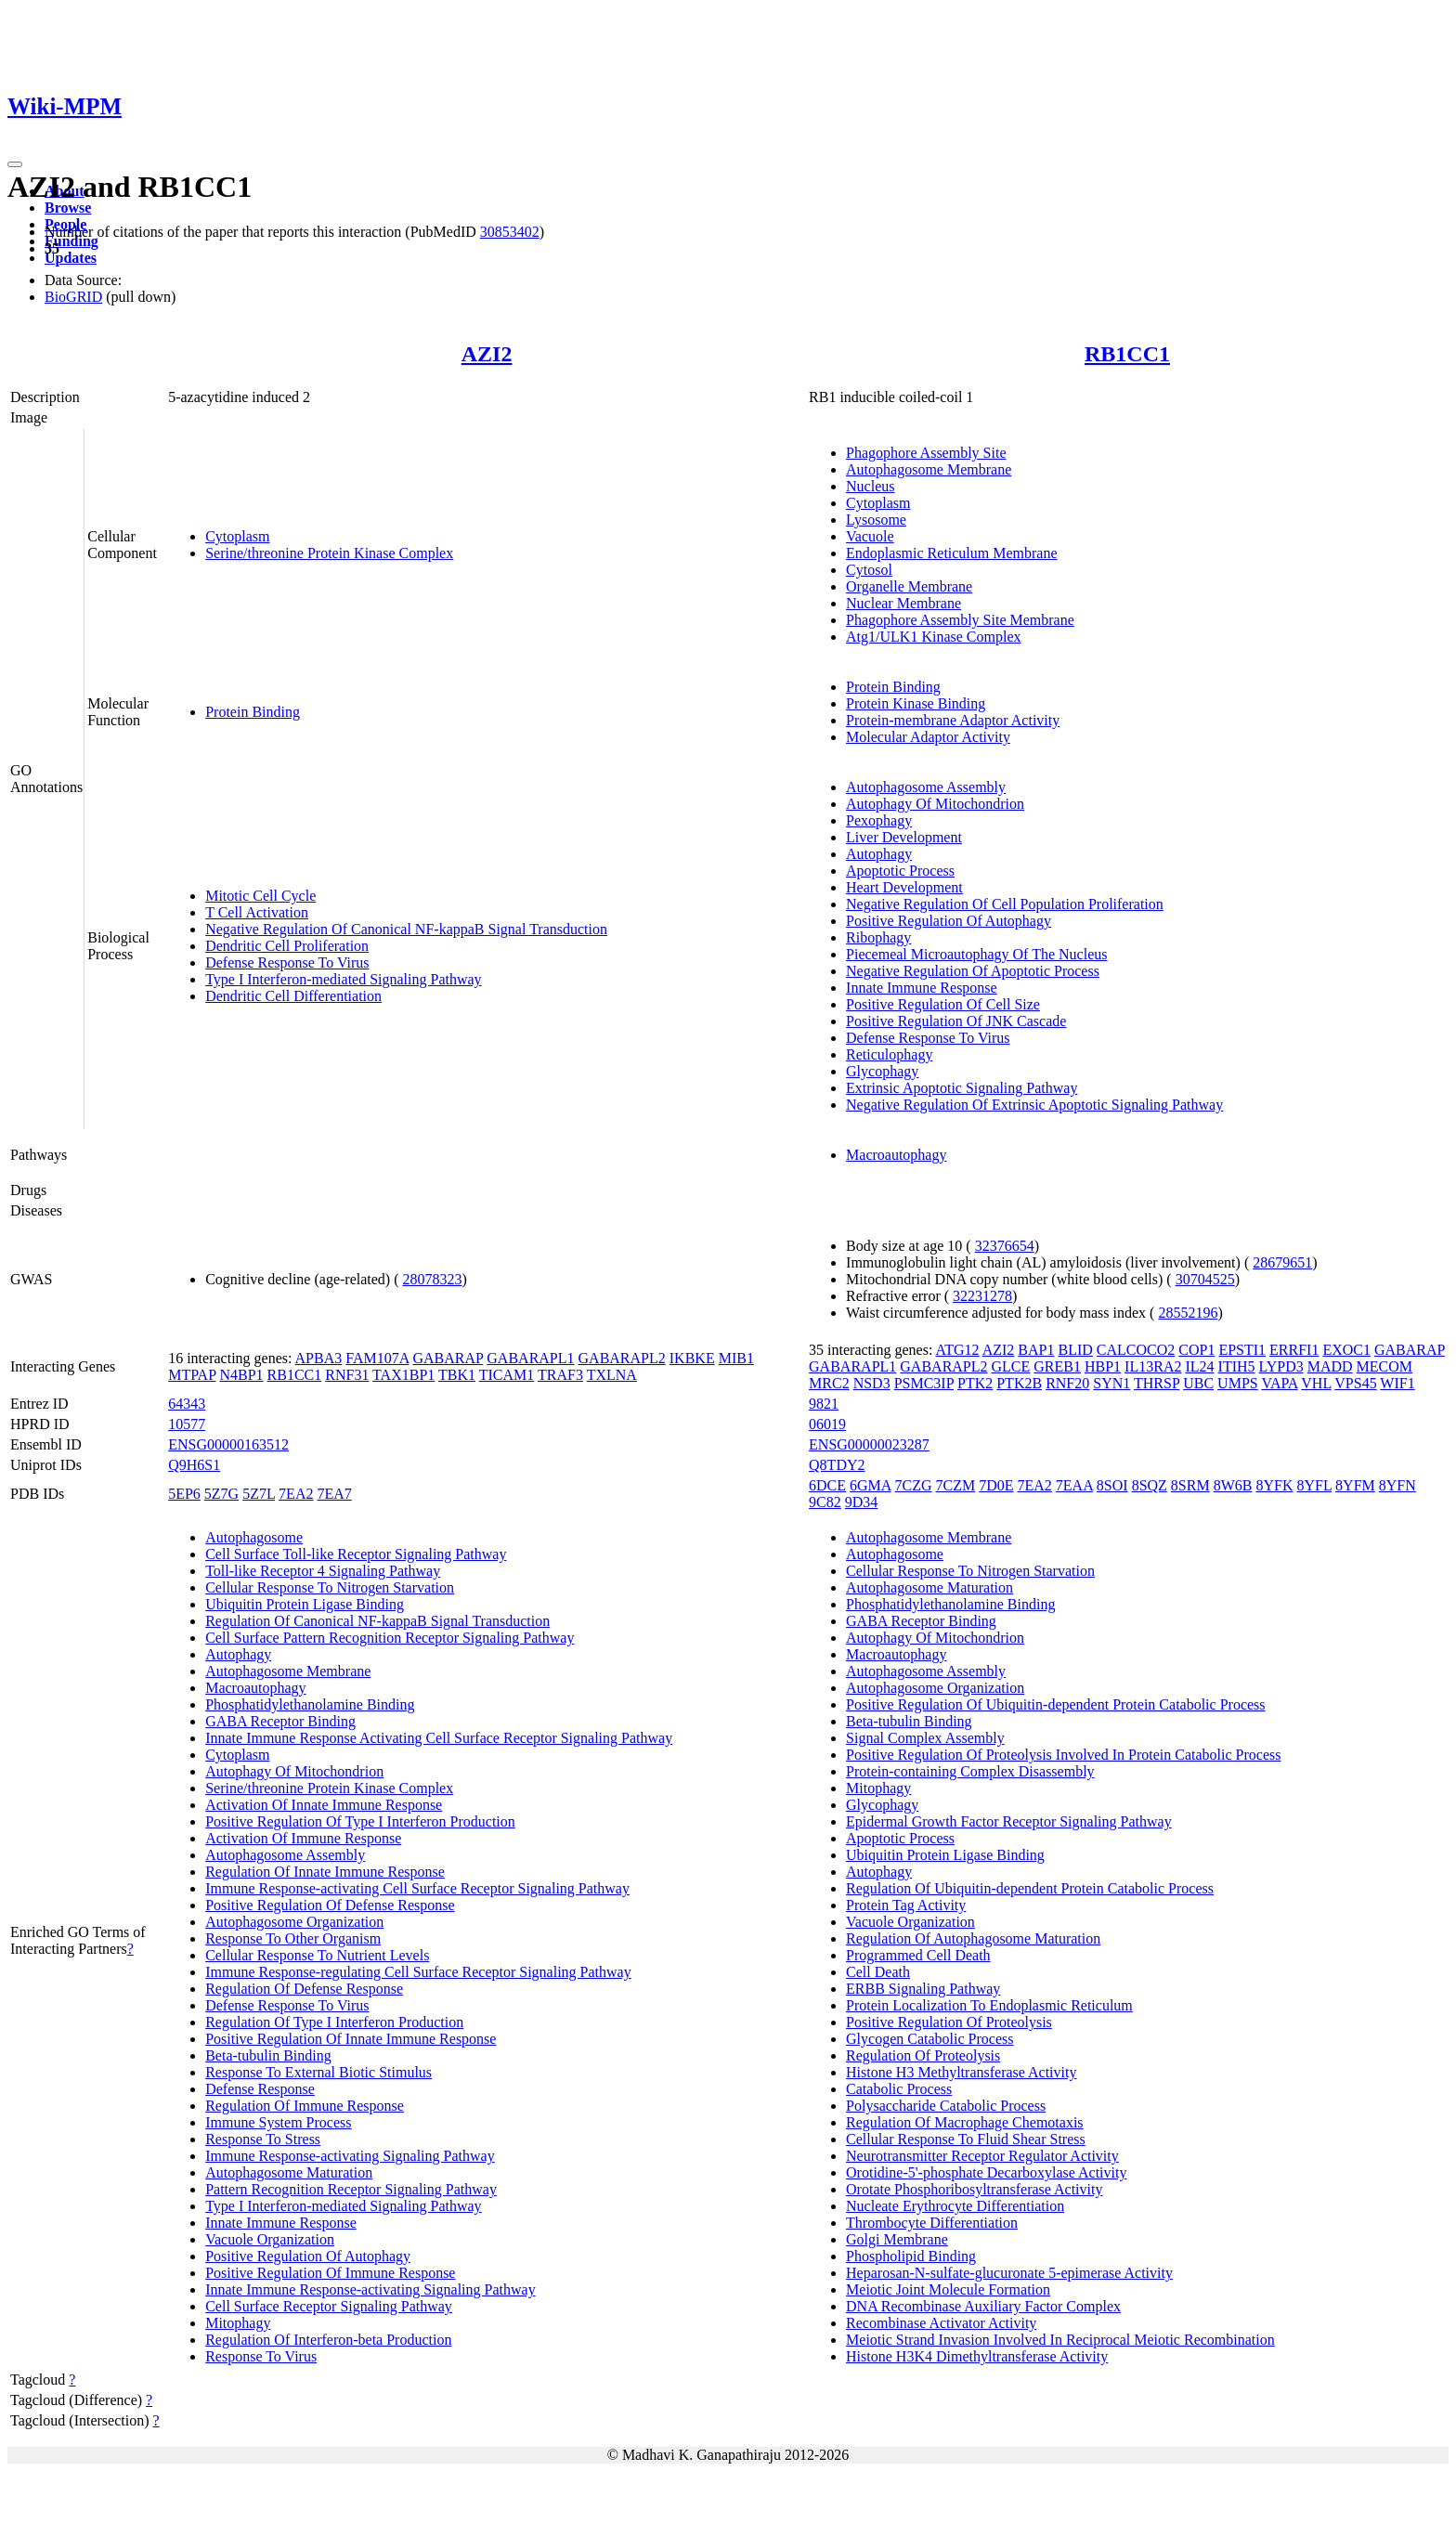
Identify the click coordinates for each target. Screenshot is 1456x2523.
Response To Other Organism (293, 1938)
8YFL (1314, 1485)
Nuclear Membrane (903, 603)
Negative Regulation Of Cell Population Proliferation (1005, 904)
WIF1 (1397, 1383)
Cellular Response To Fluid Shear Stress (966, 2139)
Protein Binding (252, 712)
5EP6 (184, 1494)
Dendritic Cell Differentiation (293, 996)
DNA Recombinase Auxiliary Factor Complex (983, 2306)
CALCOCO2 (1136, 1350)
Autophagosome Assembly (926, 787)
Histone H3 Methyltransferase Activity (961, 2072)
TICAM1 (507, 1375)
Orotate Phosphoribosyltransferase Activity (974, 2189)
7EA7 (334, 1494)
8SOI (1112, 1485)
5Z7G (221, 1494)
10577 (186, 1424)
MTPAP (191, 1375)
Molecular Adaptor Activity (928, 737)
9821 (823, 1403)
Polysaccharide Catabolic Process (946, 2105)
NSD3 (871, 1383)
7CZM (956, 1485)
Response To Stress (262, 2139)
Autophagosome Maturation (288, 2172)
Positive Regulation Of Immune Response (330, 2273)
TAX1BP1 (403, 1375)
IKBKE (692, 1358)
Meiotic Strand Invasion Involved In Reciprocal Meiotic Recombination (1060, 2339)
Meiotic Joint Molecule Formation (948, 2289)
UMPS (1237, 1383)
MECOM (1384, 1366)
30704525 (1205, 1279)
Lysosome (876, 519)
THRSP (1156, 1383)
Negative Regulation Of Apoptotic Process (972, 971)
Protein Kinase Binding (915, 703)
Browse (68, 207)
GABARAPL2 (622, 1358)
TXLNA (612, 1375)
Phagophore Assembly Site (926, 453)
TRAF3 (560, 1375)
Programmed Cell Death (918, 1955)
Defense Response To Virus (287, 962)
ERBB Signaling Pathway (923, 1988)
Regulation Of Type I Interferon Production (334, 2022)
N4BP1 (241, 1375)
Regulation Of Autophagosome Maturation (973, 1938)
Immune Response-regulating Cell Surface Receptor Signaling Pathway (418, 1972)
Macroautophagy (896, 1155)
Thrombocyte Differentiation (932, 2222)
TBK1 (456, 1375)
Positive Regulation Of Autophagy (948, 921)
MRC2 (829, 1383)
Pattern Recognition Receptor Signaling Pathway (351, 2189)
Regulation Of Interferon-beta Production (328, 2339)
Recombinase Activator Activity (941, 2323)
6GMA (870, 1485)
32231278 (982, 1296)
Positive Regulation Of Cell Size (943, 1004)
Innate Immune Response (921, 987)
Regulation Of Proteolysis (923, 2055)
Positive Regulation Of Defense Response (329, 1905)
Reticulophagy (889, 1054)
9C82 (825, 1502)
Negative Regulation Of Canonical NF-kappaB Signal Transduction (406, 929)
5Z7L (258, 1494)
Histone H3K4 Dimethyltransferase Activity (977, 2356)
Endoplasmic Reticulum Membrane (952, 553)
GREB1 (1057, 1366)
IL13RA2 (1152, 1366)
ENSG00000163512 (228, 1444)
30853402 (510, 232)
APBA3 (319, 1358)
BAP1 (1036, 1350)
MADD (1330, 1366)
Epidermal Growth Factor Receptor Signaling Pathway (1009, 1821)
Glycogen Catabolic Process (929, 2039)
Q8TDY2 (836, 1465)
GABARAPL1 (530, 1358)
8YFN (1397, 1485)
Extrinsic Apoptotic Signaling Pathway (961, 1088)
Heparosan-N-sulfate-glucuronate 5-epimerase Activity (1009, 2273)
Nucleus (870, 486)
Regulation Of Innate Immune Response (325, 1871)
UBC (1198, 1383)
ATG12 (957, 1350)
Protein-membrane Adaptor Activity (953, 720)
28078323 (432, 1279)
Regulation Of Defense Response (304, 1988)
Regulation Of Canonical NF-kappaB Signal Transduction (377, 1621)
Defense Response (260, 2089)
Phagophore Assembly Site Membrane (960, 620)
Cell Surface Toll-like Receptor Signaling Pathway (355, 1554)
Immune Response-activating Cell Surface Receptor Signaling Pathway (417, 1888)
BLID (1075, 1350)
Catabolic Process (899, 2089)
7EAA (1074, 1485)
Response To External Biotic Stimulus (318, 2072)
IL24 (1199, 1366)
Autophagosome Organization (294, 1922)
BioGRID (73, 297)
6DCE (827, 1485)
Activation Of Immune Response (303, 1838)
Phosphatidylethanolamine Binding (309, 1704)
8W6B (1233, 1485)
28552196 (1187, 1312)
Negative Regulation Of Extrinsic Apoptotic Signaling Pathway (1034, 1104)
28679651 (1282, 1262)
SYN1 (1111, 1383)
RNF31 (347, 1375)
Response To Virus (261, 2356)
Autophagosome (254, 1537)
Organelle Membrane (909, 586)
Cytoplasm (237, 536)
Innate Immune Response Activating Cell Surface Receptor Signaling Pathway (438, 1738)
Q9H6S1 (194, 1465)
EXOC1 (1346, 1350)
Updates (71, 258)
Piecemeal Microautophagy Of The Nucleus (976, 954)
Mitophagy (237, 2323)
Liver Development (904, 837)
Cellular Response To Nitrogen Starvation (329, 1587)
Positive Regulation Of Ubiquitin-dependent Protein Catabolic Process (1055, 1704)
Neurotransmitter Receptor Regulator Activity (982, 2156)
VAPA (1279, 1383)
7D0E (996, 1485)
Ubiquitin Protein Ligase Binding (304, 1604)
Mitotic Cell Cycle (260, 896)
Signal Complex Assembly (925, 1738)
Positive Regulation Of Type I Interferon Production (360, 1821)
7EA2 (296, 1494)
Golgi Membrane (897, 2239)
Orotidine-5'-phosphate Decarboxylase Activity (986, 2172)
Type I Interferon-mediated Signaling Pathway (343, 979)
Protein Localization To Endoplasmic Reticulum (989, 2005)
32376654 (1004, 1246)
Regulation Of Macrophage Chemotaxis (965, 2122)
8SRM (1190, 1485)
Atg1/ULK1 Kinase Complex (933, 636)
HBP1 (1103, 1366)
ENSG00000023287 (869, 1444)
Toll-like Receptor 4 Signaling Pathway (322, 1571)
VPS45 (1355, 1383)
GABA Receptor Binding (280, 1721)
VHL (1316, 1383)
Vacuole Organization (269, 2239)
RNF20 (1067, 1383)
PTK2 (975, 1383)
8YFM (1355, 1485)
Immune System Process (278, 2122)
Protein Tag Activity (906, 1905)
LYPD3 (1281, 1366)
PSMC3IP (924, 1383)
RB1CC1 (1127, 354)
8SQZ (1149, 1485)
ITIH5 (1236, 1366)
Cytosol (869, 570)
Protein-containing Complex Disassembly (970, 1771)
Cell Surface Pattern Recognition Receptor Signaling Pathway (389, 1637)
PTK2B (1019, 1383)
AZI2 (487, 354)
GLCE (1011, 1366)
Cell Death (878, 1972)
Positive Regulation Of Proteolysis (949, 2022)
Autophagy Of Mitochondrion (935, 804)
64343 (186, 1403)
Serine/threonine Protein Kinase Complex (329, 553)
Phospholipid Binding (911, 2256)
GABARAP (447, 1358)
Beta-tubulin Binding (268, 2055)
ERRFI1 (1294, 1350)
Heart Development (904, 887)
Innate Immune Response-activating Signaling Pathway (370, 2289)
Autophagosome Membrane (928, 469)
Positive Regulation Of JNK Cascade (956, 1021)
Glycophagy (882, 1071)
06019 (827, 1424)
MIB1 (736, 1358)
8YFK (1274, 1485)
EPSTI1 (1242, 1350)
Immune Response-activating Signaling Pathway (350, 2156)
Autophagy (879, 854)
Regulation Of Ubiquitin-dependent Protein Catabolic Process (1030, 1888)
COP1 (1196, 1350)
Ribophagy (878, 937)
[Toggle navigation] (14, 164)
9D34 (861, 1502)
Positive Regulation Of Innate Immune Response (350, 2039)
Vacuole (870, 536)
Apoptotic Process (900, 870)
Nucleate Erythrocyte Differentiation (955, 2206)
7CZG (913, 1485)
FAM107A (377, 1358)
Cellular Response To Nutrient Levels (317, 1955)
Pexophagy (879, 820)
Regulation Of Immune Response (304, 2105)
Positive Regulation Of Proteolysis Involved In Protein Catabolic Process (1063, 1754)
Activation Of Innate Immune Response (323, 1805)
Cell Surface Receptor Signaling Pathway (328, 2306)
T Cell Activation (256, 912)
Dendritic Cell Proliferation (287, 946)
